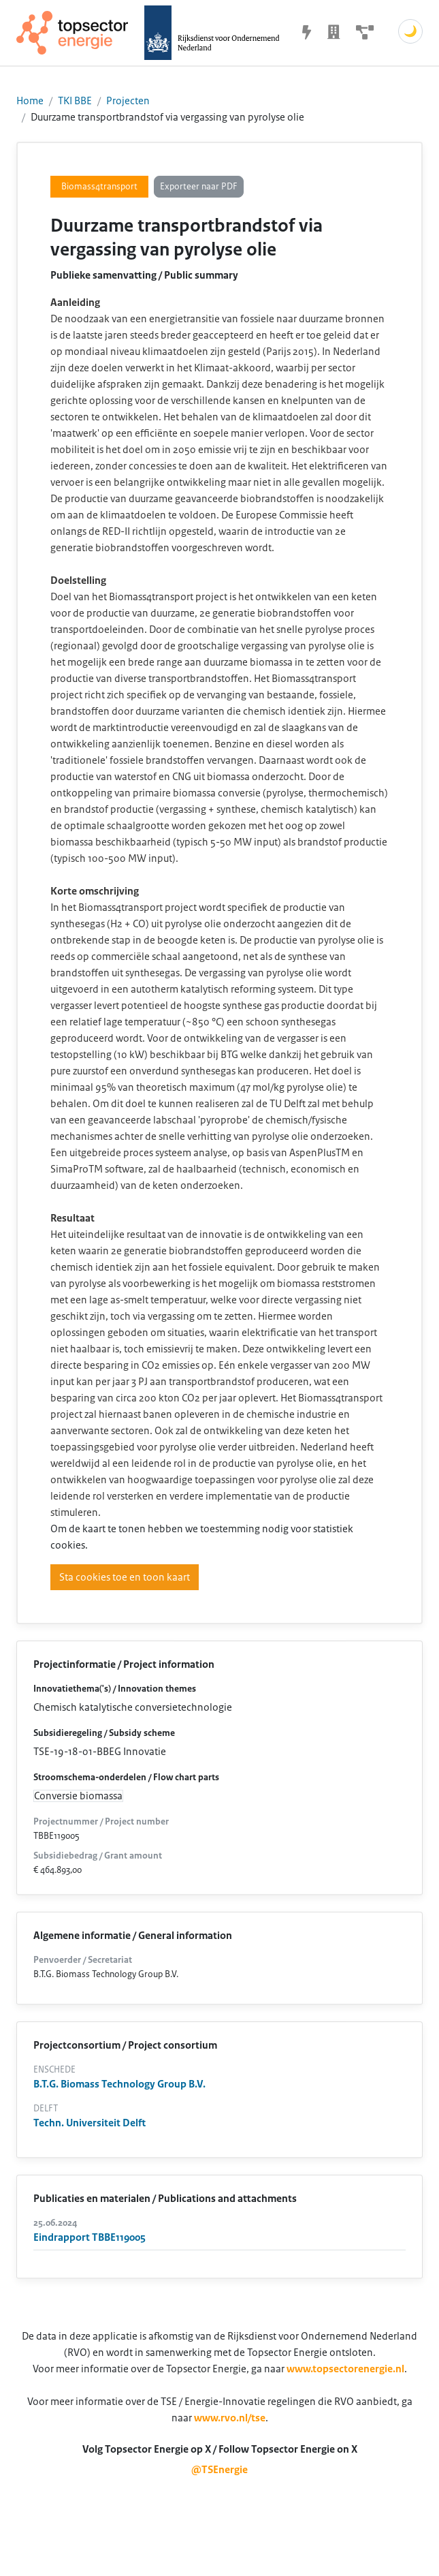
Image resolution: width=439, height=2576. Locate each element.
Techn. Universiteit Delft (89, 2122)
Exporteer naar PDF (199, 186)
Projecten (128, 100)
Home (30, 100)
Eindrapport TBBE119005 (89, 2237)
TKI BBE (75, 100)
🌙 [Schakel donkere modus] (410, 31)
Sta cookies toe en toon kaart (124, 1577)
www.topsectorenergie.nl (345, 2368)
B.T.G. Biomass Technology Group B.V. (119, 2084)
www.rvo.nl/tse (229, 2417)
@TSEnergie (219, 2469)
